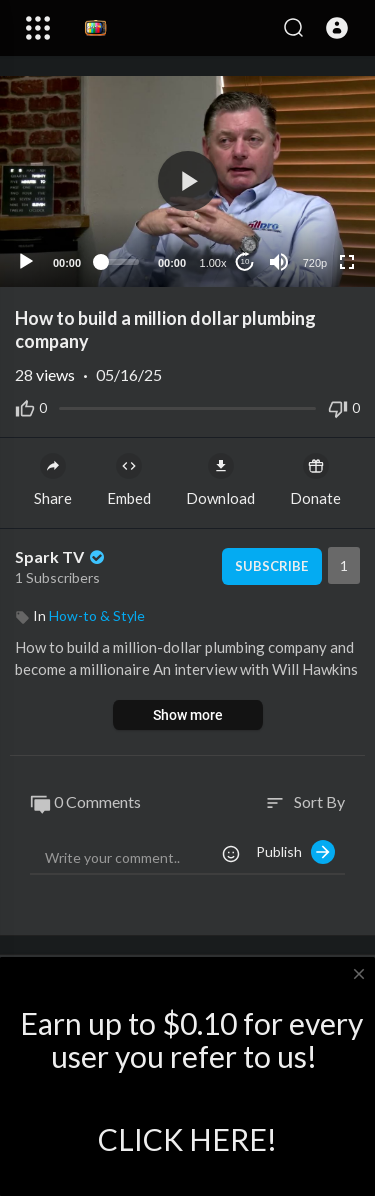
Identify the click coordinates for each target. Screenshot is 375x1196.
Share (53, 480)
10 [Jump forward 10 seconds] (245, 261)
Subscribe (271, 566)
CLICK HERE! (187, 1139)
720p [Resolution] (315, 263)
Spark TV (61, 556)
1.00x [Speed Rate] (213, 263)
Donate (315, 480)
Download (220, 480)
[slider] (119, 262)
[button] (337, 28)
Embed (129, 480)
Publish (295, 852)
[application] (187, 181)
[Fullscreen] (347, 262)
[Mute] (279, 262)
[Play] (26, 262)
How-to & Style (97, 615)
